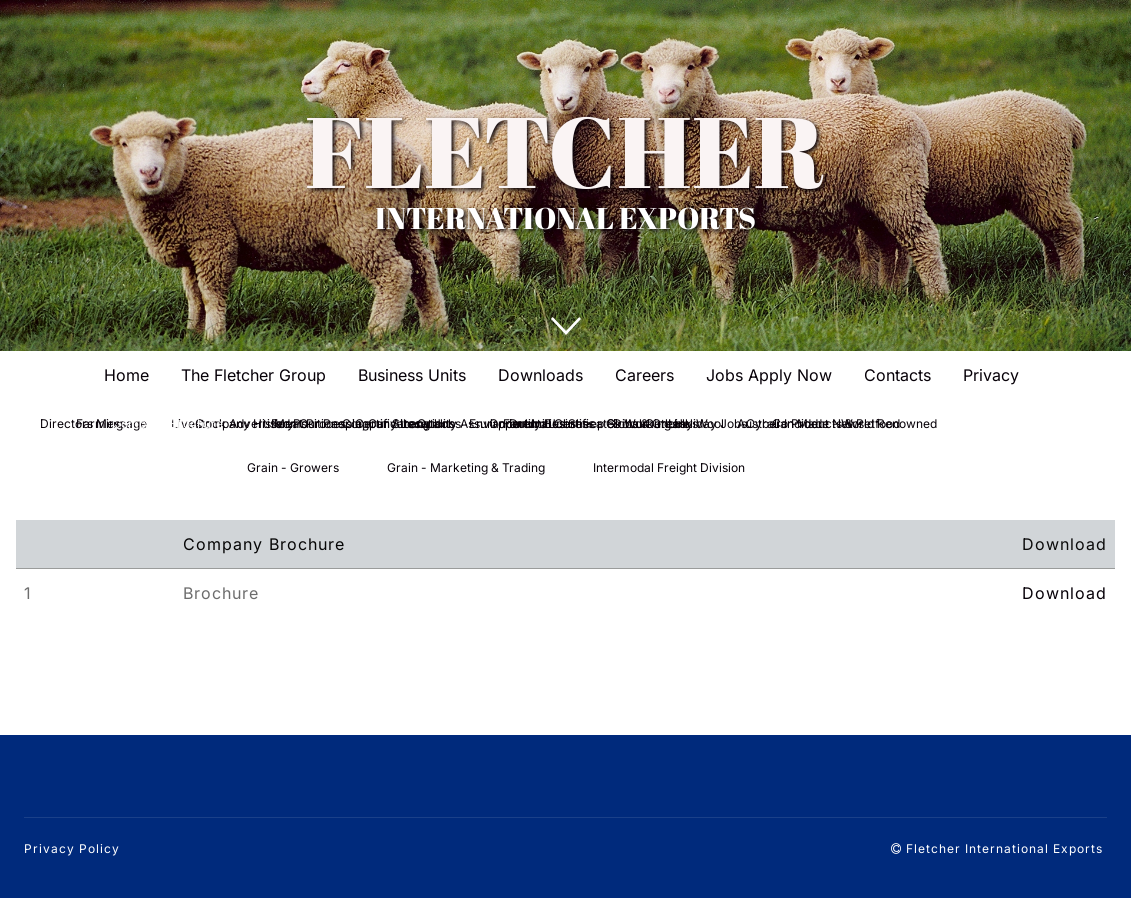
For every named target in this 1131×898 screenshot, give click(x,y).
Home (126, 375)
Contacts (897, 375)
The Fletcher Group (253, 375)
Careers (644, 375)
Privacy (991, 375)
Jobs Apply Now (769, 375)
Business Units (412, 375)
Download (1064, 593)
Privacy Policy (72, 848)
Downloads (540, 375)
